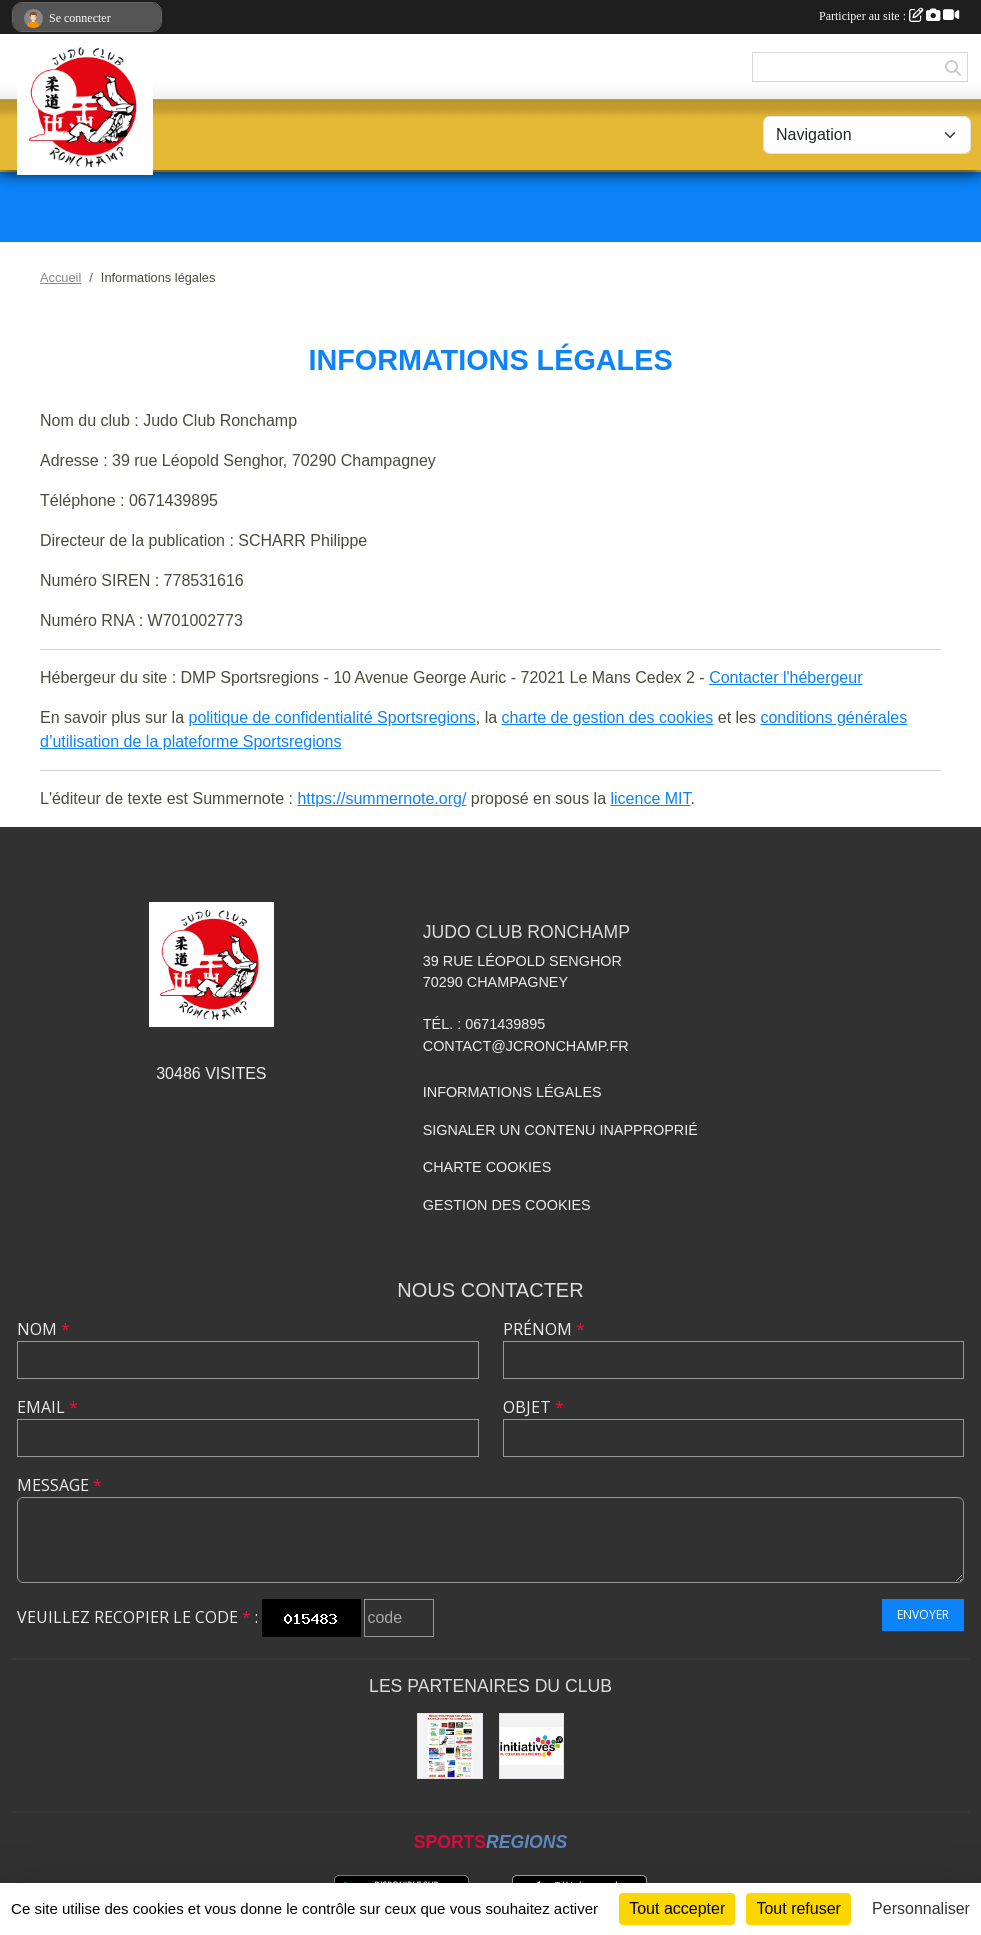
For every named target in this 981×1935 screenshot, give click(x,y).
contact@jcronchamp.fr (526, 1046)
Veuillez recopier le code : (137, 1617)
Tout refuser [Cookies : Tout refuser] (798, 1908)
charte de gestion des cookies (608, 717)
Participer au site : (889, 16)
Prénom (544, 1329)
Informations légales (512, 1092)
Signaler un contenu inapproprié (560, 1130)
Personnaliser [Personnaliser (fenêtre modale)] (921, 1908)
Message (59, 1485)
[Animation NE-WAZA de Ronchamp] (450, 1746)
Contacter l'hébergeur (785, 677)
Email (47, 1407)
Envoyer (923, 1614)
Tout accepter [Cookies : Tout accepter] (677, 1908)
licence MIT (650, 798)
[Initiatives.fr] (532, 1746)
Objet (533, 1407)
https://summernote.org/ (381, 798)
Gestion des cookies (507, 1205)
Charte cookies (487, 1167)
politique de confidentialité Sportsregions (332, 717)
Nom (43, 1329)
